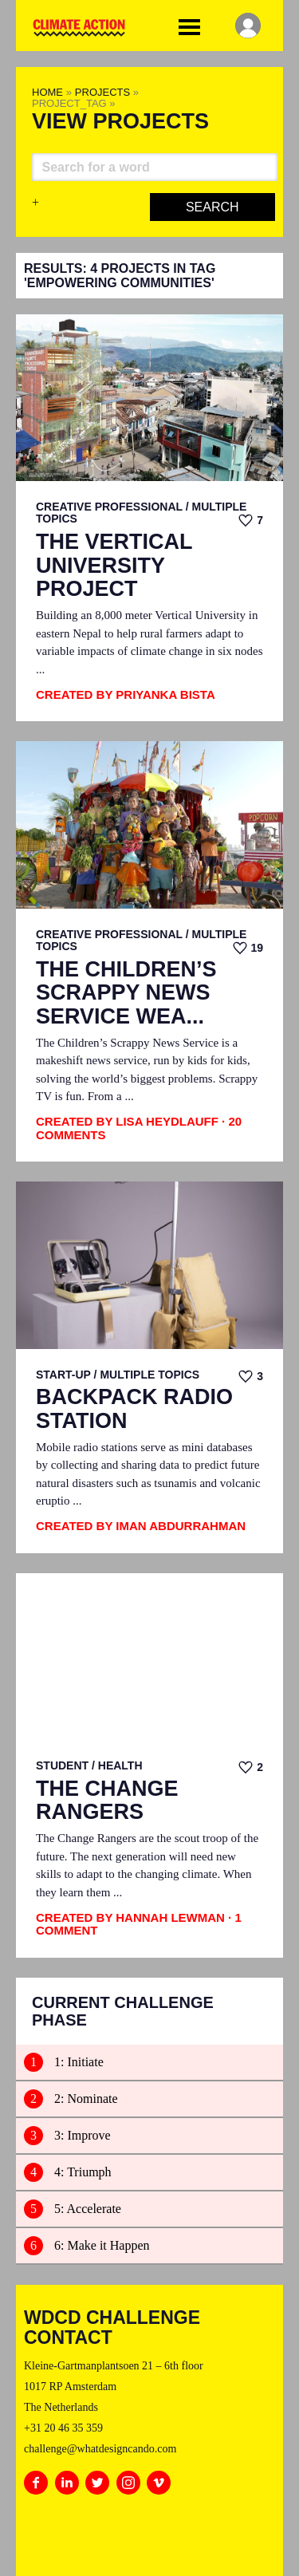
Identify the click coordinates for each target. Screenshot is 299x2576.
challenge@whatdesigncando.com (100, 2449)
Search (212, 207)
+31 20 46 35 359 (63, 2428)
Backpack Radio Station (134, 1409)
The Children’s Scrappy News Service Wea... (126, 993)
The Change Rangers (107, 1801)
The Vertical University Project (114, 566)
